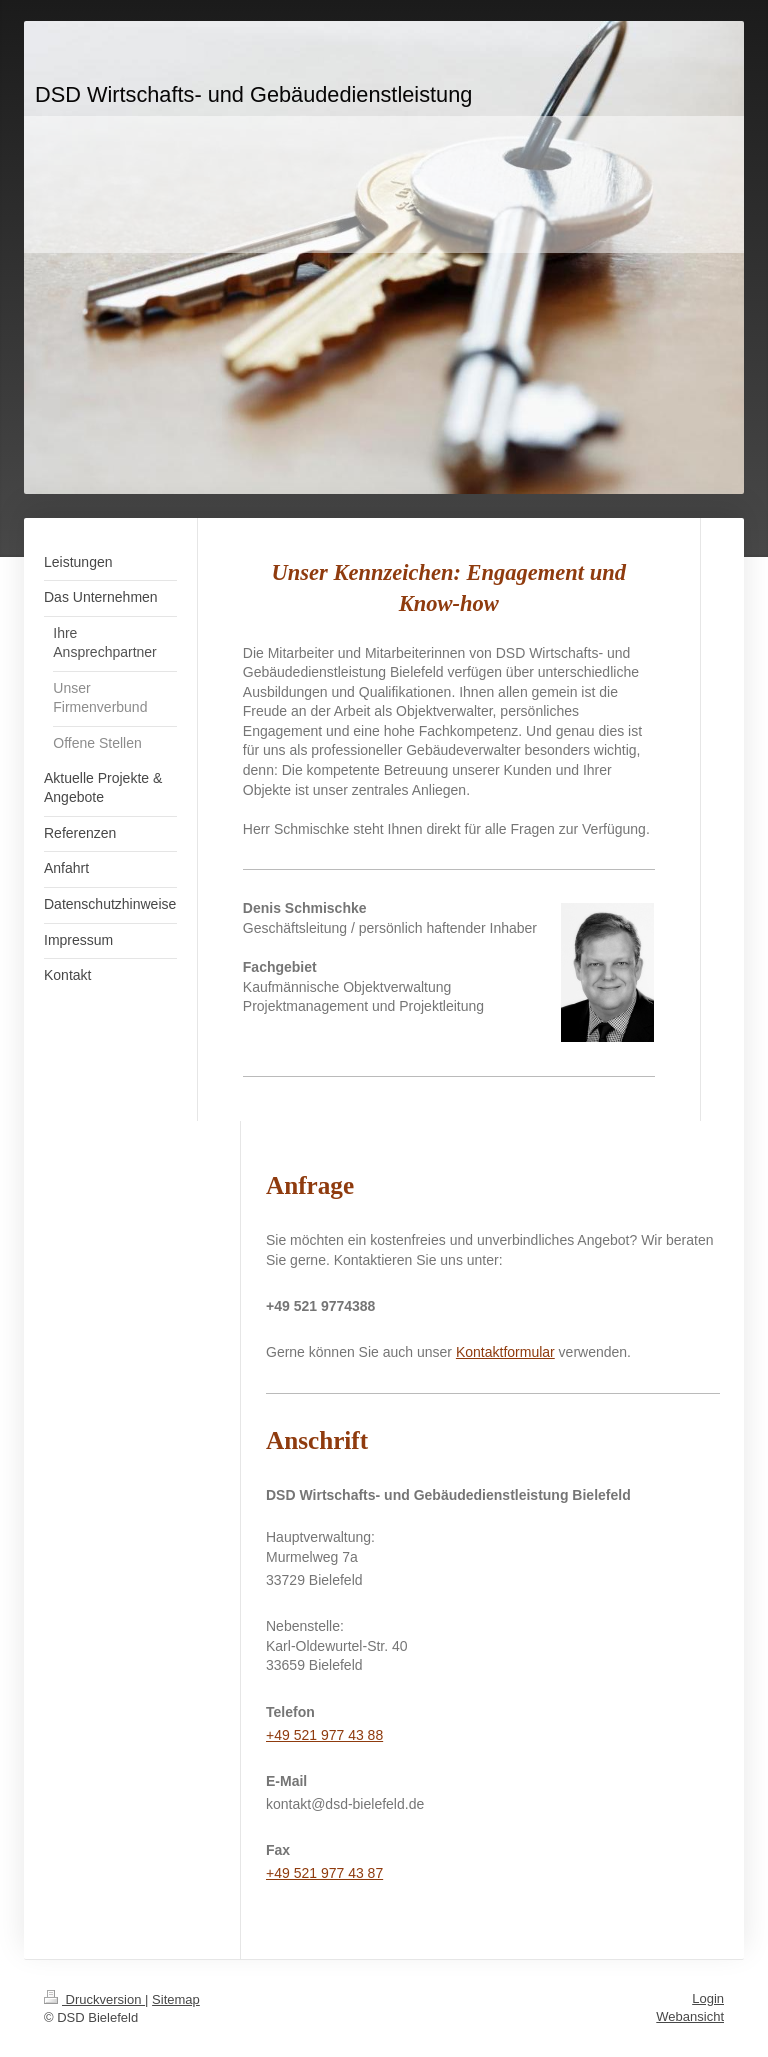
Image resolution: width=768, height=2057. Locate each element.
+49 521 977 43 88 (324, 1735)
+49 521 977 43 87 (324, 1873)
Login (708, 1998)
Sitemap (176, 1999)
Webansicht (690, 2016)
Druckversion (94, 1999)
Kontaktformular (505, 1352)
